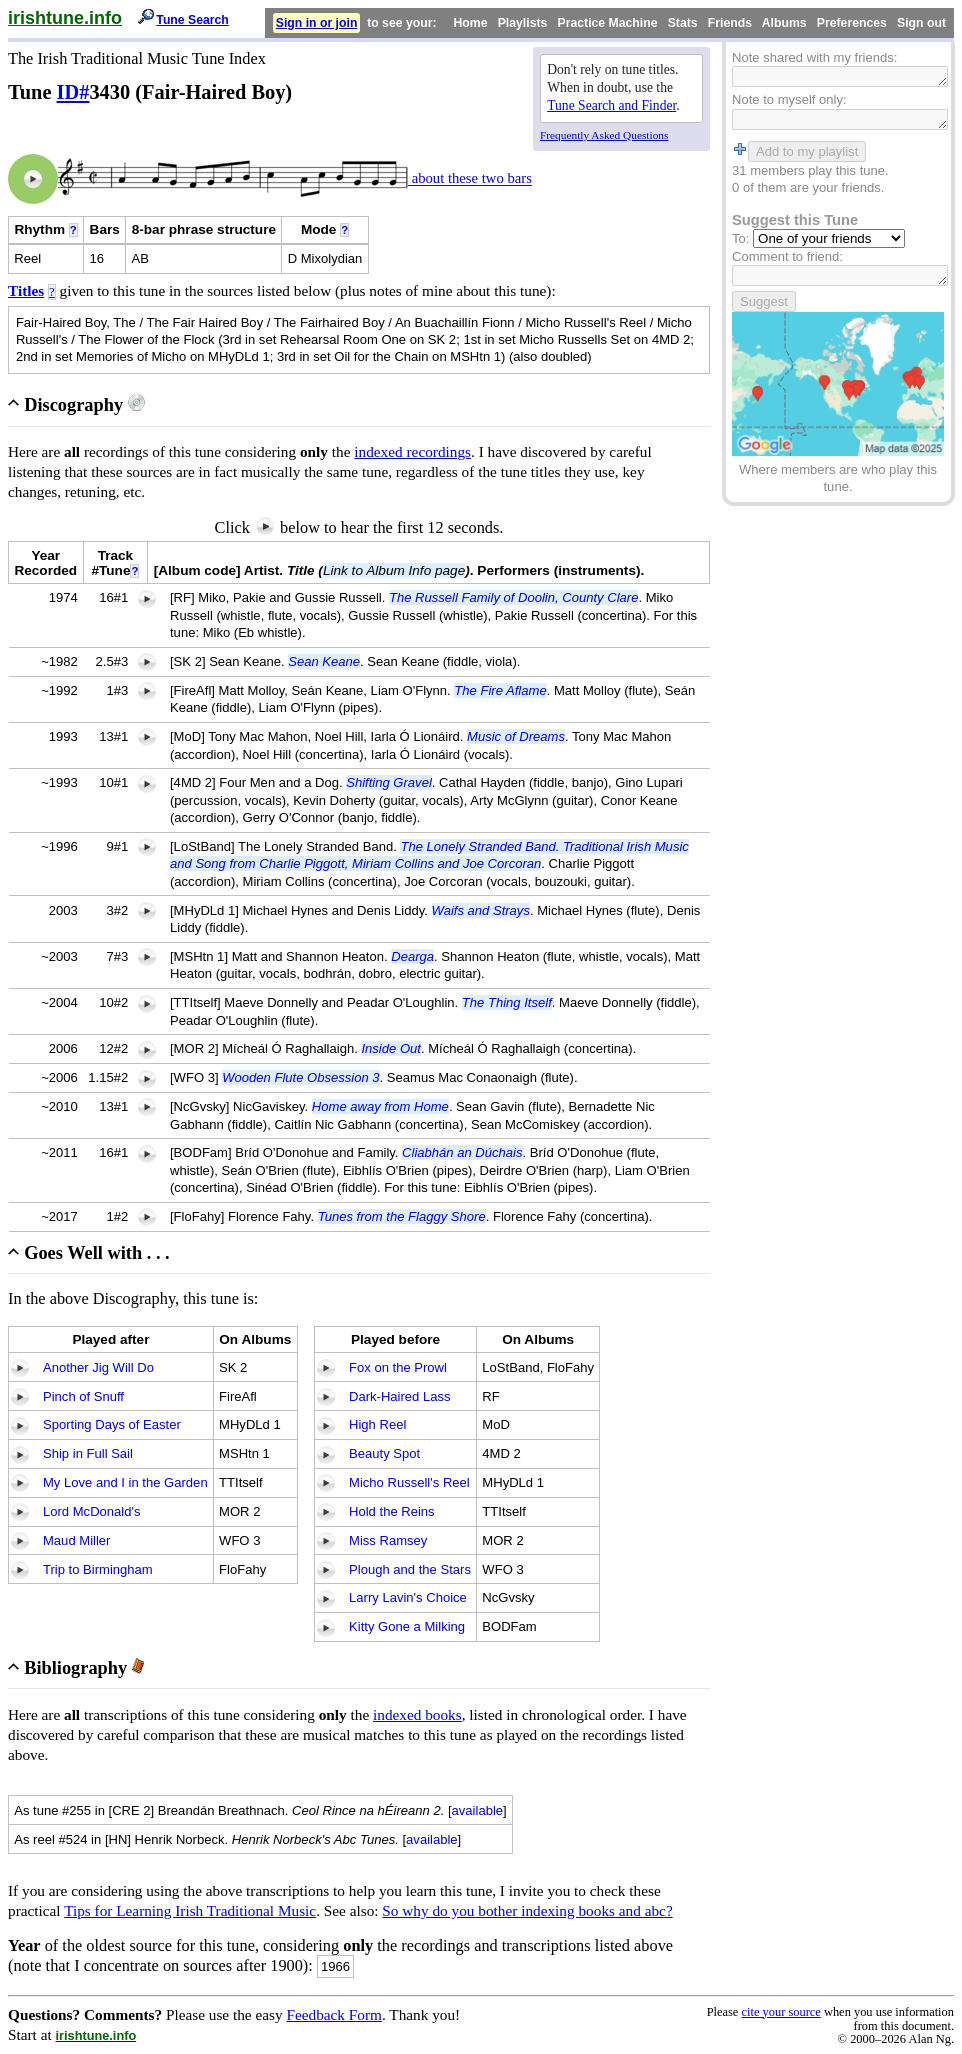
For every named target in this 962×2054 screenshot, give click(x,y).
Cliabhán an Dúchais (462, 1152)
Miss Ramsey (388, 1540)
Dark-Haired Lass (400, 1396)
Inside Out (390, 1048)
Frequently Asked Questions (604, 135)
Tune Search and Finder (611, 105)
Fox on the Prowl (398, 1367)
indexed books (417, 1714)
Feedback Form (334, 2014)
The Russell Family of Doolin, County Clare (513, 597)
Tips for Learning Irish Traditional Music (190, 1910)
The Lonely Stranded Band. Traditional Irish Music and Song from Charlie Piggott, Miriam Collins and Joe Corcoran (429, 855)
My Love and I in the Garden (125, 1482)
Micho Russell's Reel (409, 1482)
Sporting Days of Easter (112, 1424)
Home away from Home (380, 1106)
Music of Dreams (516, 736)
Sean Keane (324, 661)
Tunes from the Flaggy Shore (402, 1216)
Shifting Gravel (389, 782)
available (478, 1810)
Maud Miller (76, 1540)
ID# (73, 92)
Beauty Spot (384, 1453)
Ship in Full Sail (88, 1453)
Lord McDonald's (92, 1511)
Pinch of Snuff (83, 1396)
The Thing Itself (507, 1002)
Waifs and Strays (481, 910)
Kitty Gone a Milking (407, 1626)
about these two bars (470, 179)
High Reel (377, 1424)
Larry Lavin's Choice (408, 1597)
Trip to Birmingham (98, 1569)
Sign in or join (317, 23)
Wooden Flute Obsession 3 (300, 1077)
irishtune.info (65, 18)
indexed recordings (412, 451)
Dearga (412, 956)
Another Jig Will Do (98, 1367)
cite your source (780, 2012)
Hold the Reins (392, 1511)
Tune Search (192, 20)
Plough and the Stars (410, 1569)
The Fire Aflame (500, 690)
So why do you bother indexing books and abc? (527, 1910)
